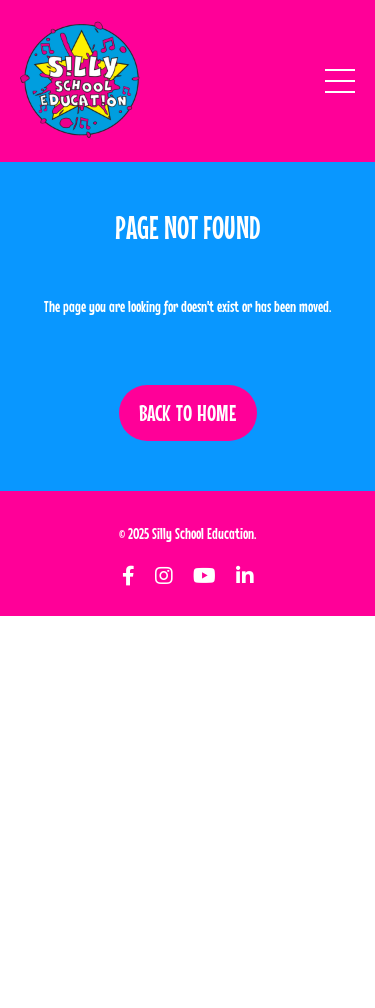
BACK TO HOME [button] (188, 412)
